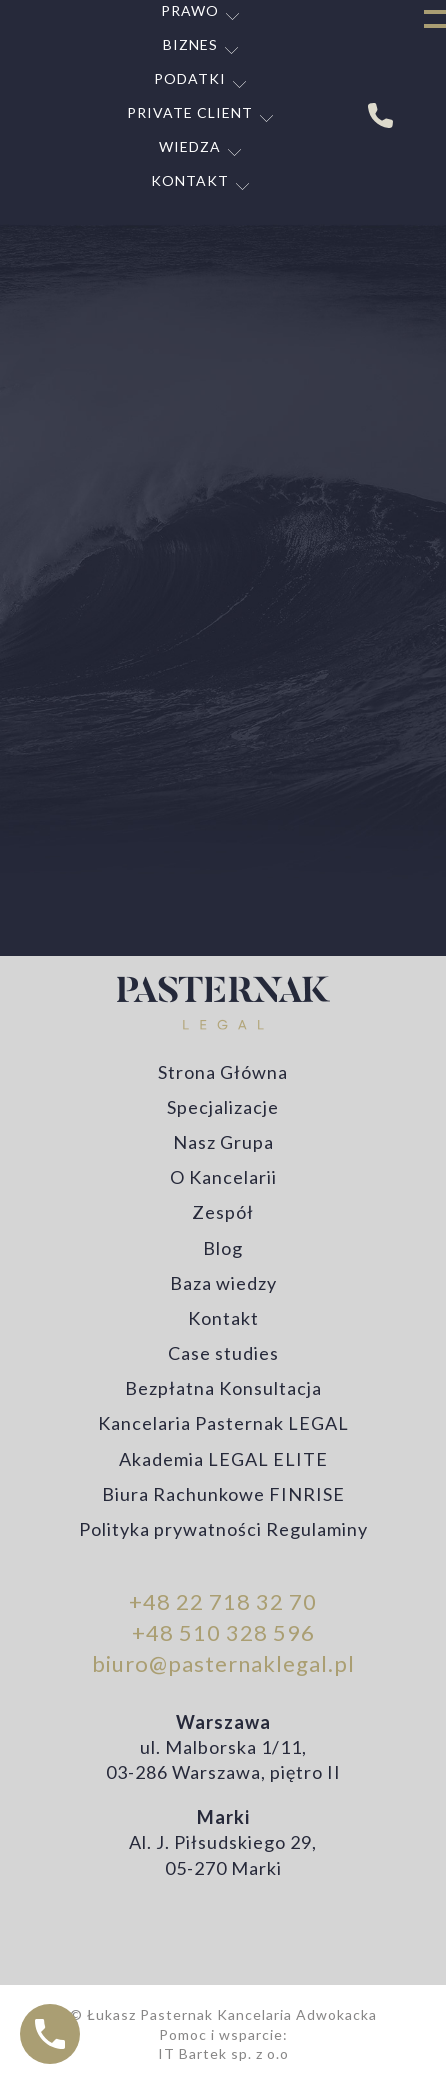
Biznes (190, 44)
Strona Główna (223, 1072)
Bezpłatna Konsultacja (223, 1388)
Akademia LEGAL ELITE (223, 1459)
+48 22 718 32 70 (223, 1601)
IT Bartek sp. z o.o (223, 2053)
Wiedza (190, 146)
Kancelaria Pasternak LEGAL (223, 1423)
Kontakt (190, 180)
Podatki (190, 78)
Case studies (223, 1353)
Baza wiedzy (223, 1283)
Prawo (190, 10)
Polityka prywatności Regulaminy (223, 1529)
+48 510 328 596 (223, 1632)
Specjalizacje (223, 1107)
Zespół (223, 1212)
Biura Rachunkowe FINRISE (223, 1494)
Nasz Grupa (223, 1142)
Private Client (190, 112)
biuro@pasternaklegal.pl (223, 1663)
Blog (223, 1248)
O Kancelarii (223, 1177)
